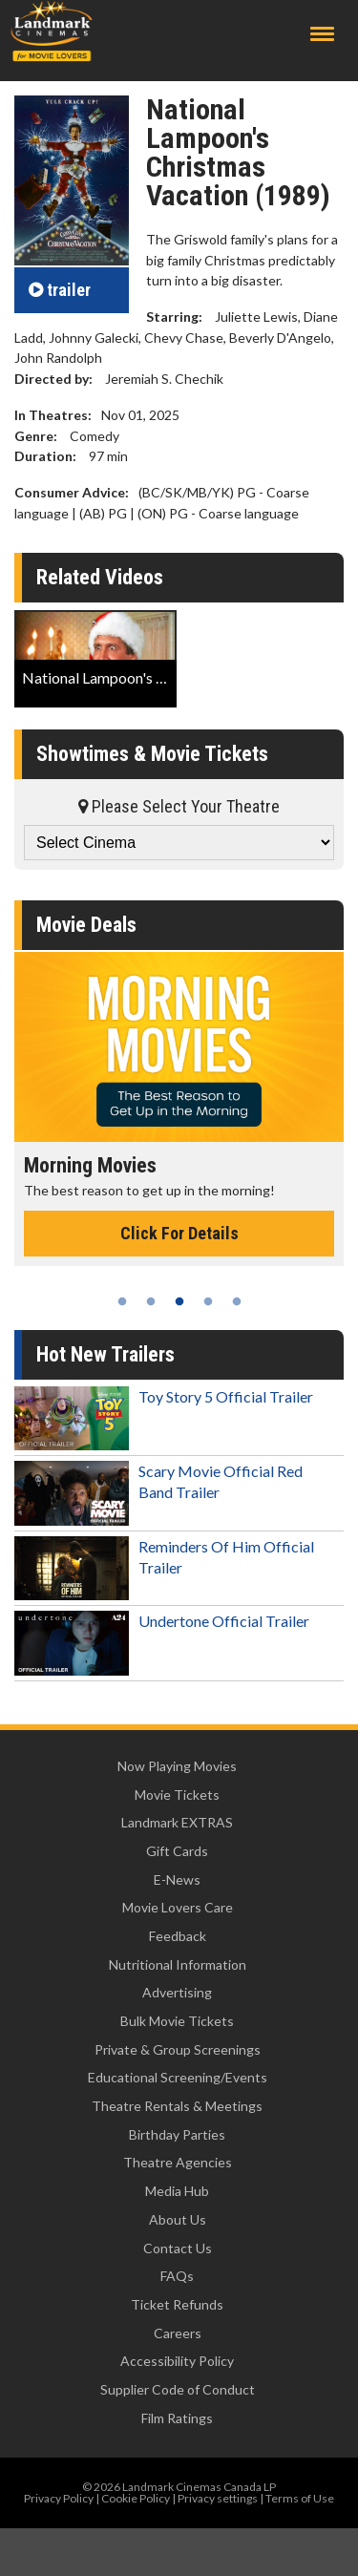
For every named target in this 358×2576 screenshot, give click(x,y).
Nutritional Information (177, 1964)
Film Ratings (177, 2418)
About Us (177, 2219)
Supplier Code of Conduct (177, 2389)
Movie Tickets (177, 1794)
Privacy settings (218, 2498)
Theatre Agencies (177, 2162)
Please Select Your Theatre (179, 806)
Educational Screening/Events (177, 2077)
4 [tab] (208, 1301)
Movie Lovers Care (177, 1907)
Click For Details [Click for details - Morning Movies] (179, 1233)
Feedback (177, 1936)
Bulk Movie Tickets (177, 2021)
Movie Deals (86, 925)
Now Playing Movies (177, 1766)
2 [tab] (150, 1301)
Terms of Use (299, 2498)
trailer (60, 290)
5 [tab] (236, 1301)
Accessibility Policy (177, 2361)
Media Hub (177, 2191)
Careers (177, 2333)
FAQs (177, 2276)
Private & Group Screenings (178, 2049)
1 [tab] (122, 1301)
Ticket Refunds (177, 2304)
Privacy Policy (59, 2498)
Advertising (177, 1992)
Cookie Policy (135, 2498)
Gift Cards (177, 1851)
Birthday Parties (177, 2134)
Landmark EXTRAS (177, 1822)
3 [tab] (179, 1301)
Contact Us (177, 2248)
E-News (177, 1879)
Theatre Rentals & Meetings (177, 2106)
